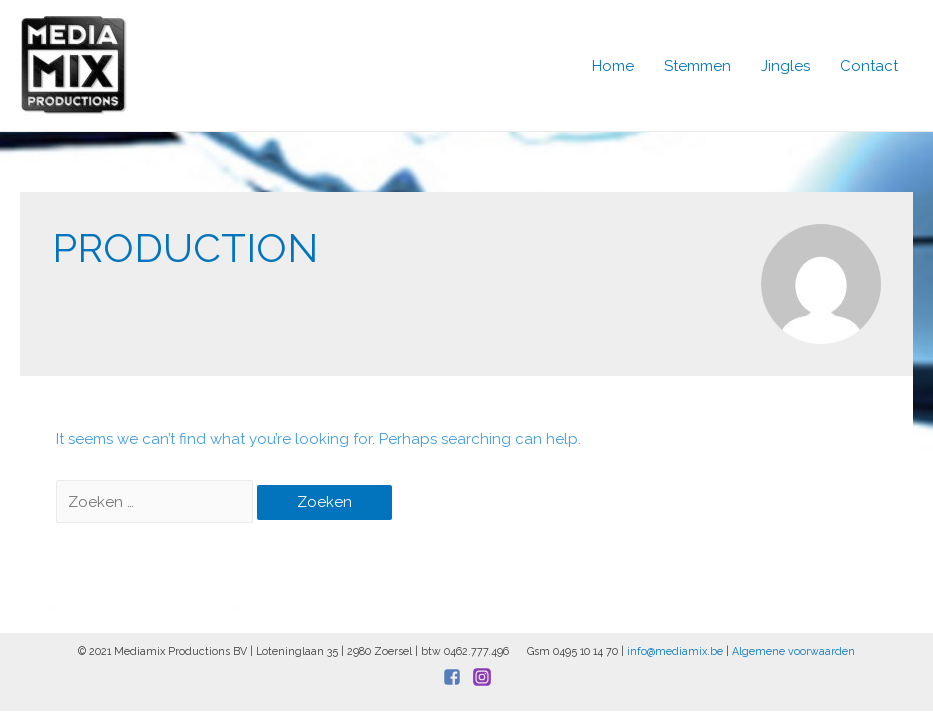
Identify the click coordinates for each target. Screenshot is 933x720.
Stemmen (697, 66)
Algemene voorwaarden (793, 651)
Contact (869, 66)
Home (613, 66)
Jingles (785, 66)
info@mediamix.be (675, 651)
